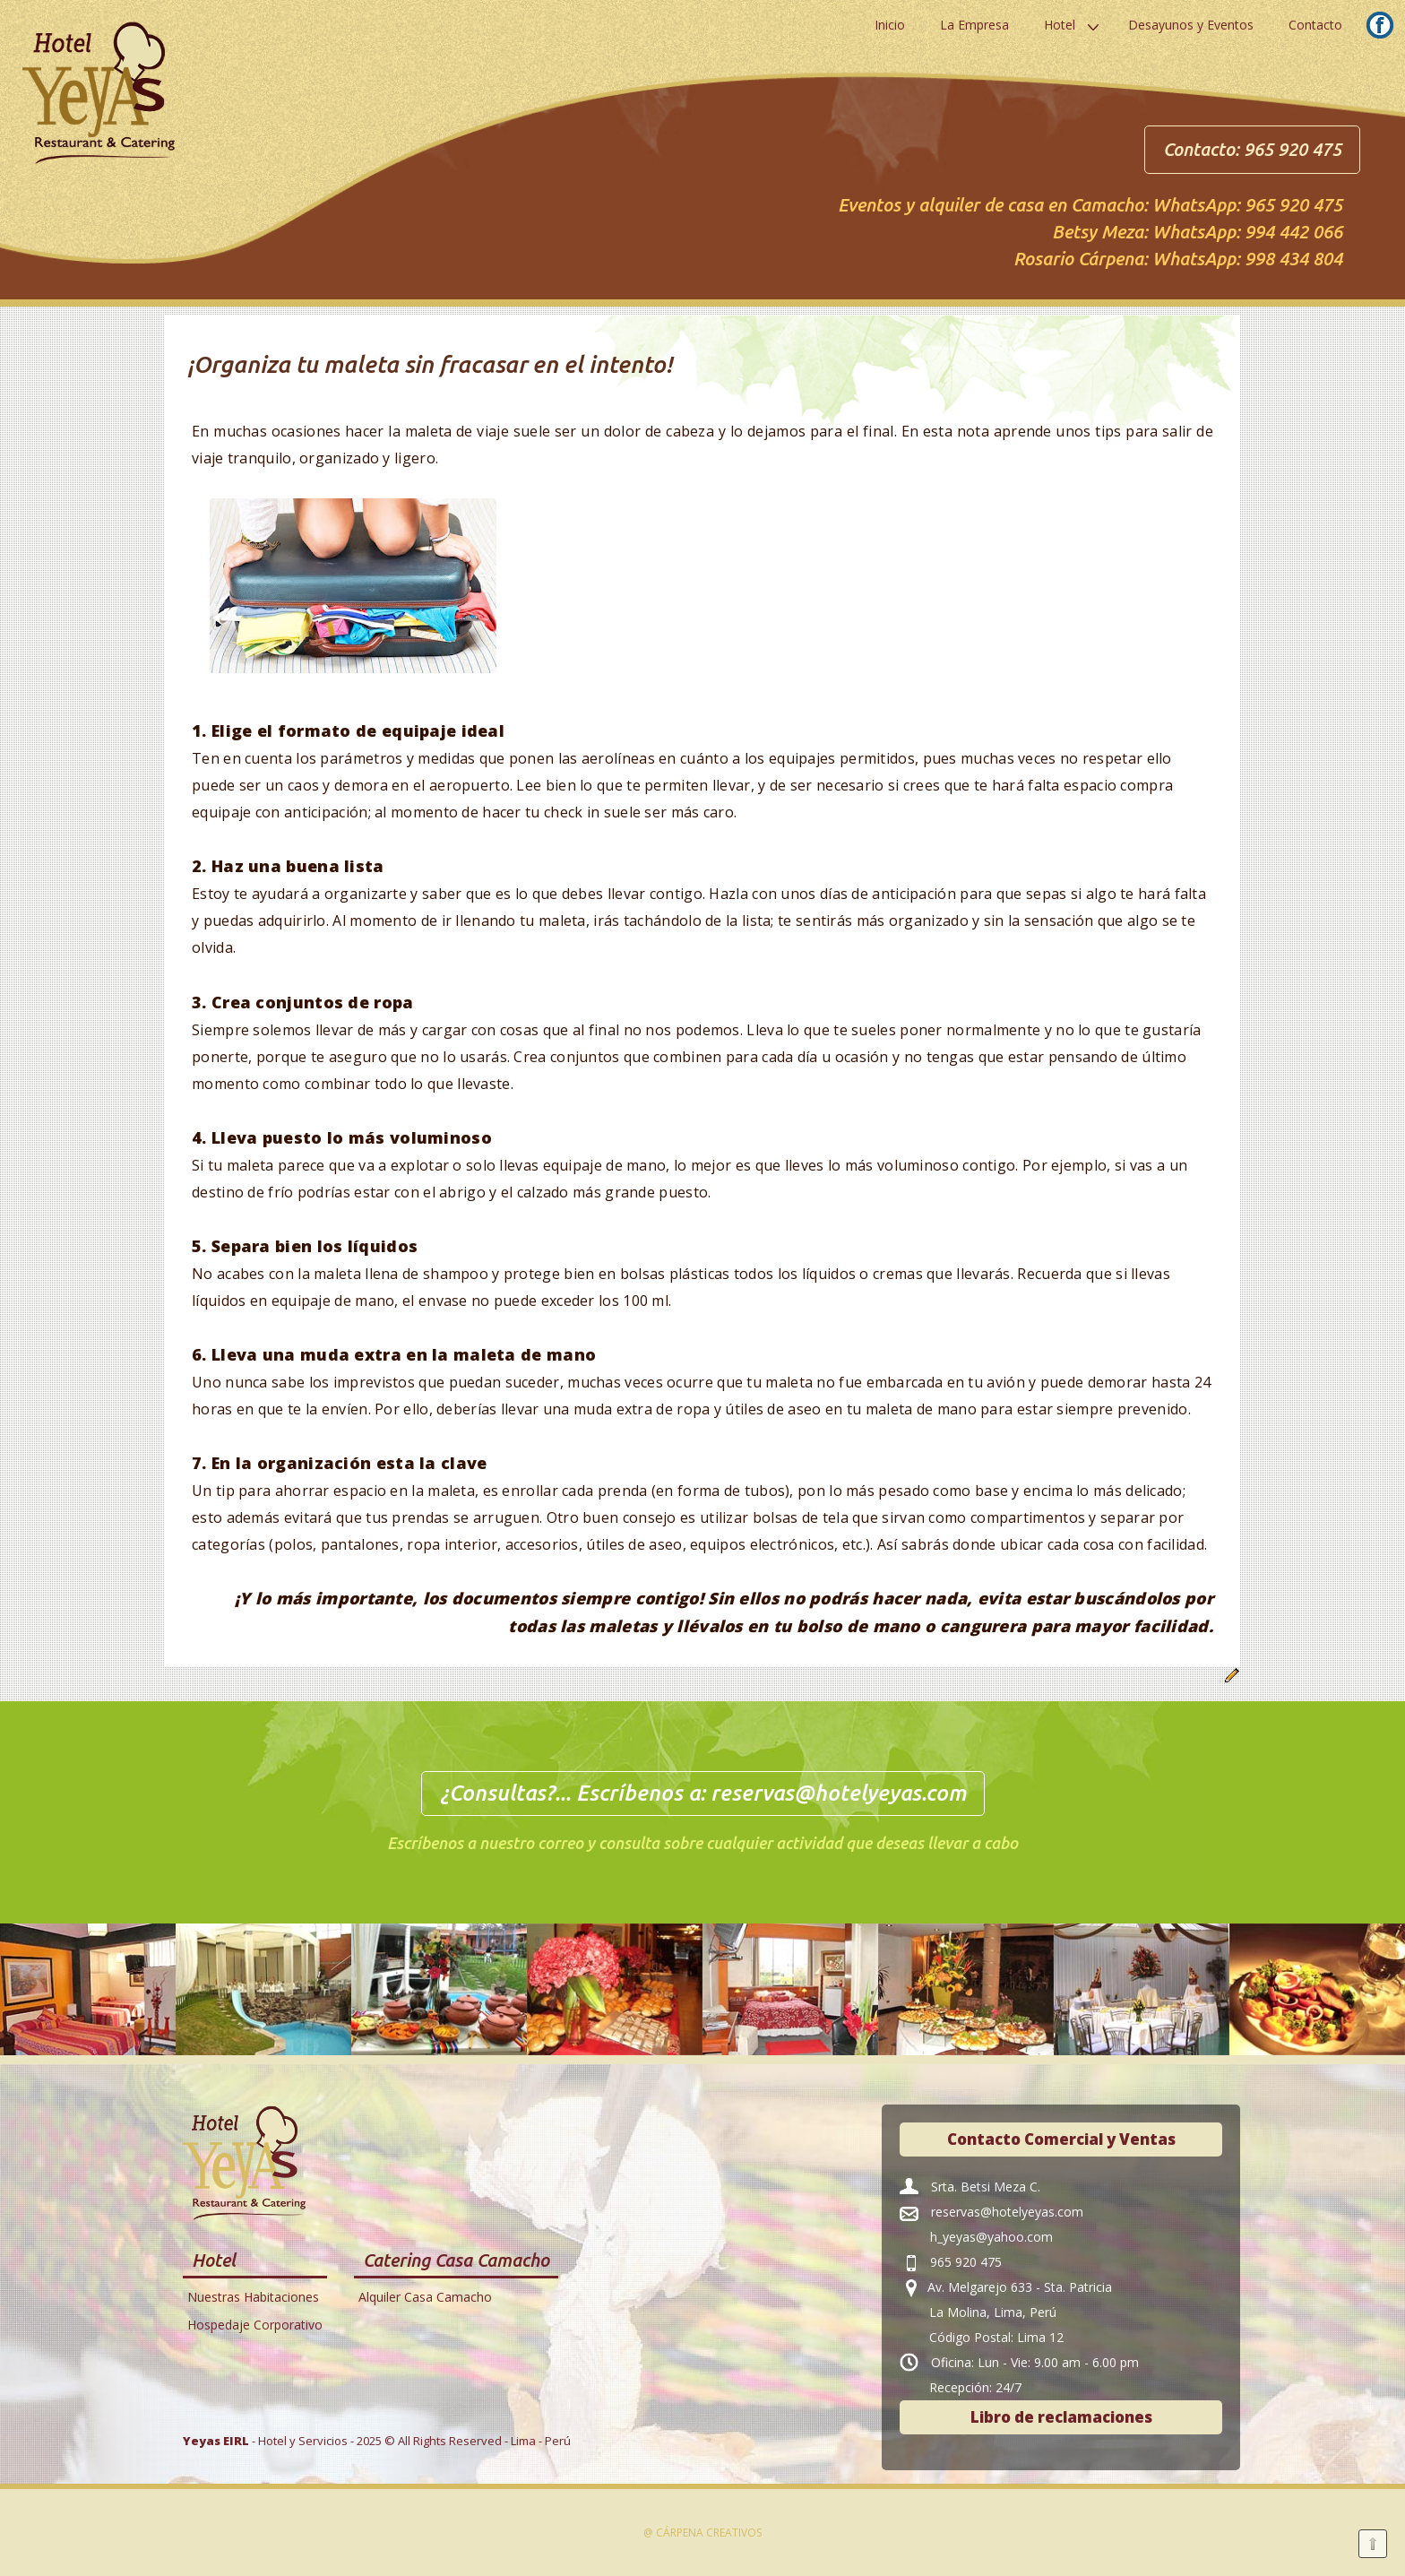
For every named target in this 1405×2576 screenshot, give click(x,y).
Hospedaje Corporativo (255, 2324)
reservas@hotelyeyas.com (838, 1793)
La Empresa (974, 24)
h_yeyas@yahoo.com (991, 2236)
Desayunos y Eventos (1191, 24)
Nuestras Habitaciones (253, 2296)
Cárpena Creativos (709, 2532)
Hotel (1059, 24)
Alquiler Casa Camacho (425, 2296)
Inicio (890, 24)
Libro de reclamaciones (1061, 2417)
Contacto (1315, 24)
